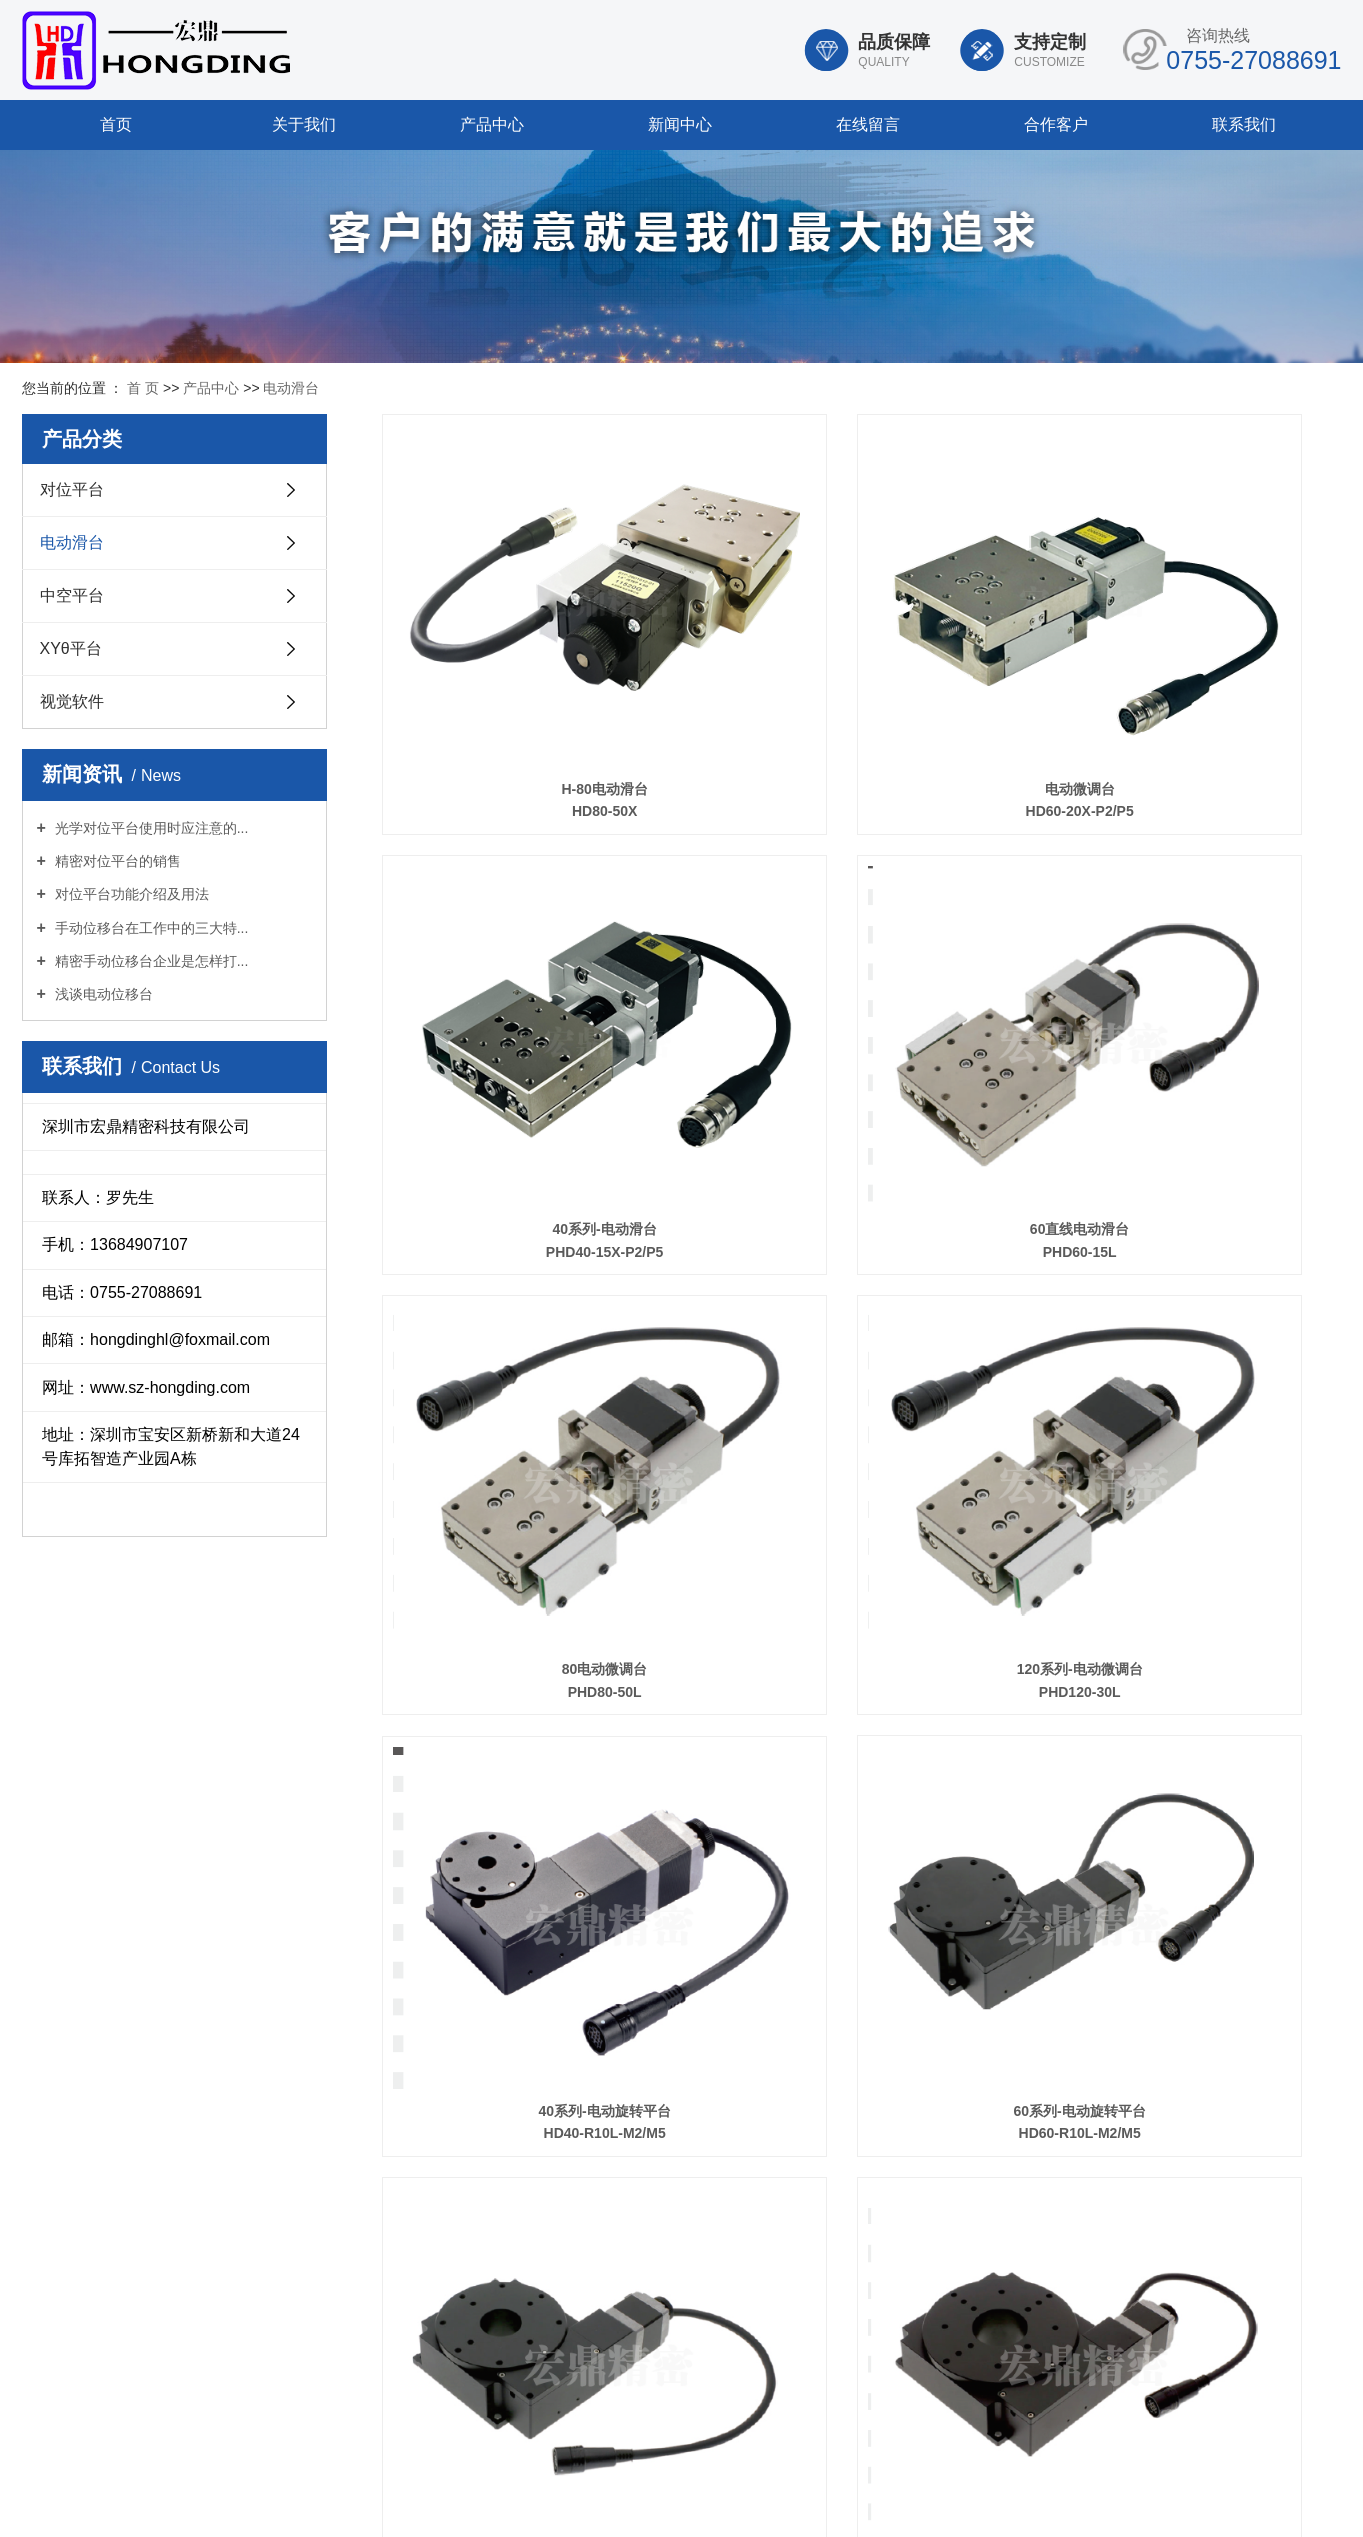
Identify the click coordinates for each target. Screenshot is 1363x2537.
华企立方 (1006, 2499)
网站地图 (575, 2475)
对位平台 (72, 489)
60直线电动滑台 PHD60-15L (532, 1005)
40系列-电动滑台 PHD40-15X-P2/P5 (1191, 682)
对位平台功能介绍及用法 (130, 894)
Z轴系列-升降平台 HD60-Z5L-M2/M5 (1191, 1653)
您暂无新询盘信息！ (755, 2475)
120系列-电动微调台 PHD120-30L (1191, 1005)
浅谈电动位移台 (102, 994)
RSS (626, 2475)
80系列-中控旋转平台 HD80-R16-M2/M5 (1191, 1329)
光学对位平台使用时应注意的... (150, 828)
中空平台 (72, 595)
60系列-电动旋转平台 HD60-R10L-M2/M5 (861, 1329)
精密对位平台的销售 (116, 861)
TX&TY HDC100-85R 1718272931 (862, 1976)
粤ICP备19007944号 (840, 2499)
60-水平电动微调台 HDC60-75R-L (1191, 1976)
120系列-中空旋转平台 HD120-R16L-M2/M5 (861, 1653)
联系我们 (1244, 124)
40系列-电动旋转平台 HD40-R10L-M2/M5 (532, 1329)
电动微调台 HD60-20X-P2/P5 (861, 682)
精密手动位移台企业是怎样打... (150, 961)
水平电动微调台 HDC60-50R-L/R (531, 1976)
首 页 (143, 388)
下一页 (1194, 2066)
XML (666, 2475)
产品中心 (492, 124)
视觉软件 (72, 701)
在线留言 (868, 124)
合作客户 (1056, 124)
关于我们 (304, 124)
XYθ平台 (71, 648)
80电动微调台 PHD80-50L (862, 1005)
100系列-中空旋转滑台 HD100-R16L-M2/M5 (532, 1653)
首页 (116, 124)
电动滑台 (291, 388)
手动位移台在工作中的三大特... (150, 928)
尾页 (1251, 2066)
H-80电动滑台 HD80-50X (532, 682)
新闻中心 (680, 124)
